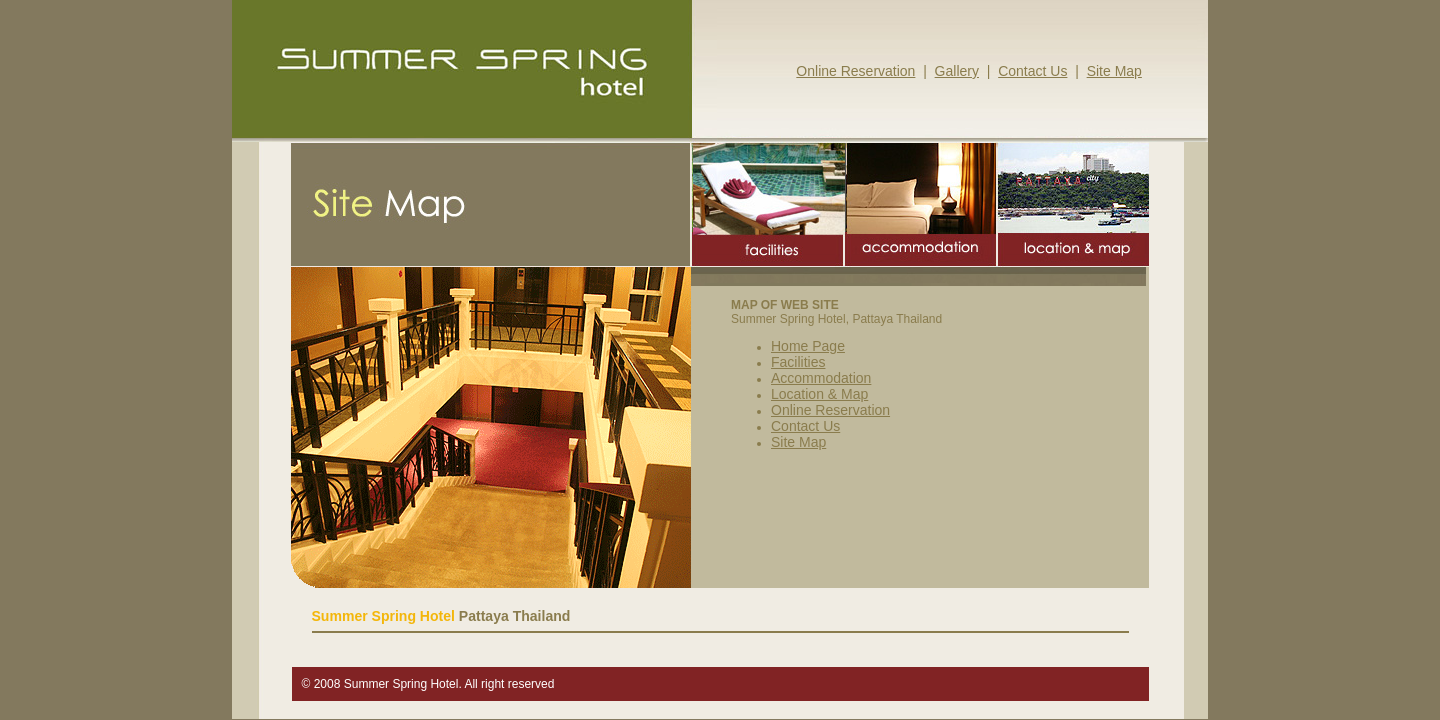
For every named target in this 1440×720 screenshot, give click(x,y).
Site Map (1114, 71)
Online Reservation (855, 71)
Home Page (808, 346)
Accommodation (821, 378)
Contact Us (1032, 71)
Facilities (798, 362)
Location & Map (819, 394)
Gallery (957, 71)
